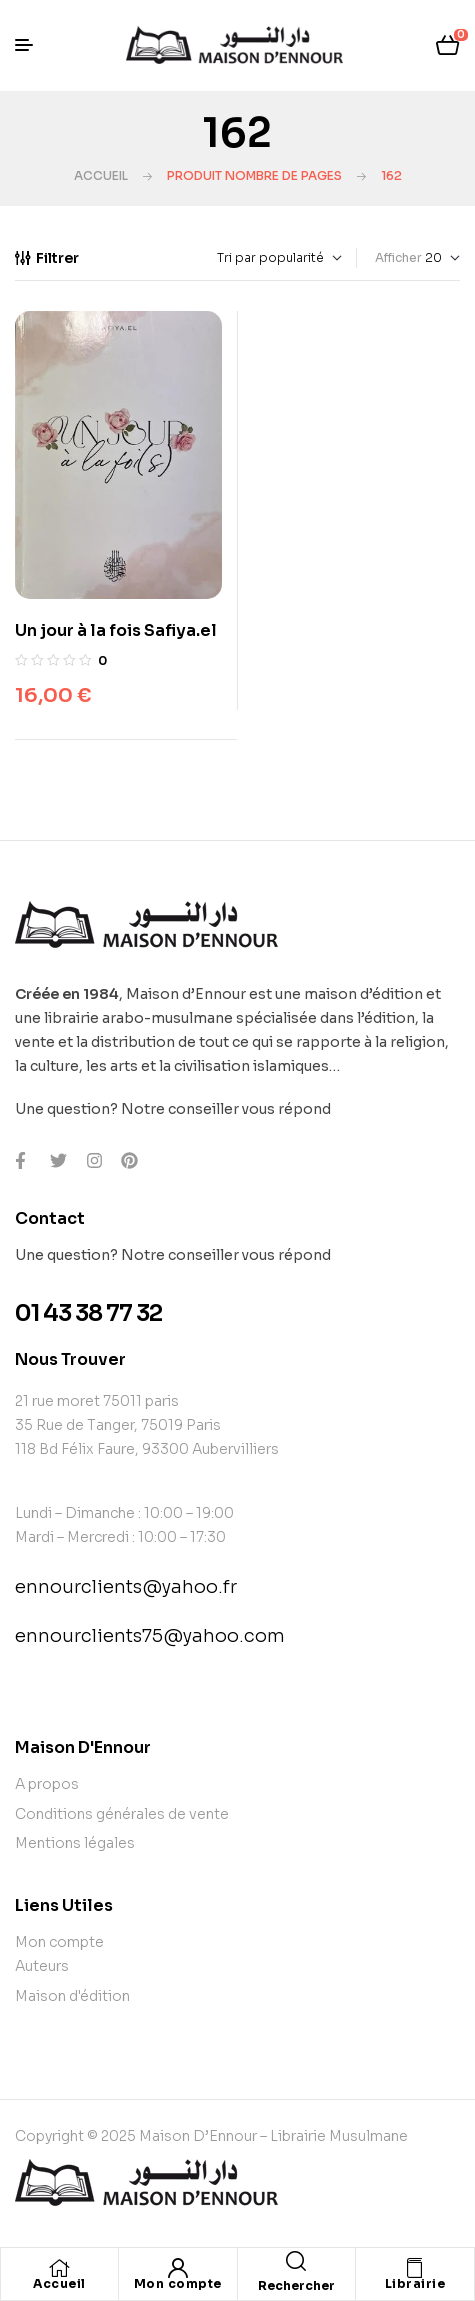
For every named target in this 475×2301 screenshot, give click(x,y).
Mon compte (178, 2283)
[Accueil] (60, 2268)
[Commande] (233, 258)
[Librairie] (415, 2268)
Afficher (398, 257)
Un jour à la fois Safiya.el (116, 630)
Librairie (415, 2283)
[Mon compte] (178, 2268)
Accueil (101, 175)
